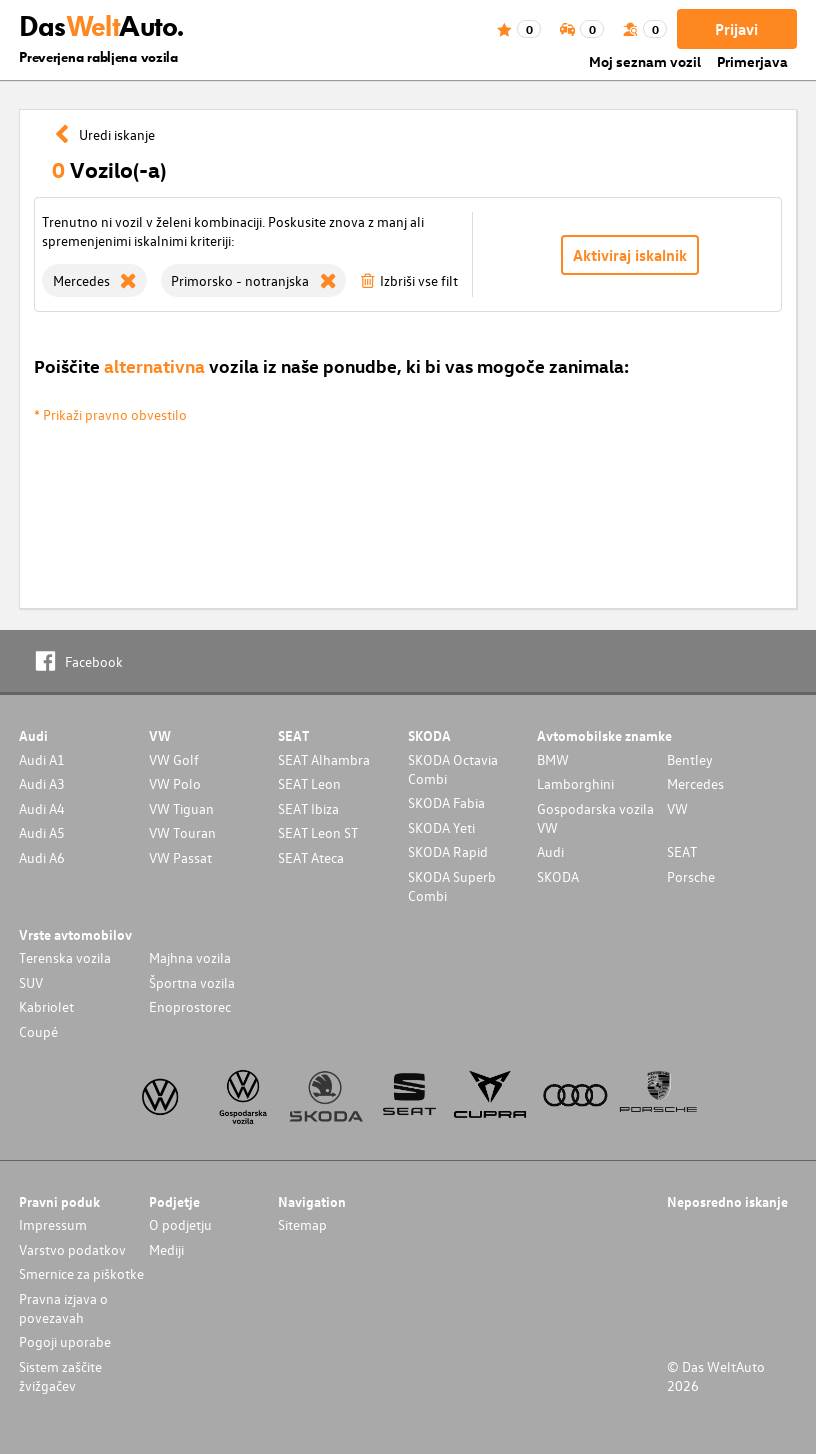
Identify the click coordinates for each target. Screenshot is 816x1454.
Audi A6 (42, 857)
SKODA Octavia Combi (453, 769)
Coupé (38, 1031)
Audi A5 (42, 832)
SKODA (558, 876)
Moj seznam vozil (645, 61)
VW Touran (182, 832)
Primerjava (752, 61)
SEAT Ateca (311, 857)
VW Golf (174, 759)
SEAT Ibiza (308, 808)
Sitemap (302, 1224)
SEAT (682, 851)
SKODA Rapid (448, 851)
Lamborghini (575, 783)
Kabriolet (46, 1006)
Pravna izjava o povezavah (63, 1308)
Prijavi (736, 29)
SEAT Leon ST (318, 832)
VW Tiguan (181, 808)
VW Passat (180, 857)
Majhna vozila (190, 957)
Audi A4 (42, 808)
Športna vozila (192, 982)
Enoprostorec (190, 1006)
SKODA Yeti (441, 827)
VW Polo (175, 783)
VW (677, 808)
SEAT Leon (309, 783)
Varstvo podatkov (72, 1249)
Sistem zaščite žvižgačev (60, 1376)
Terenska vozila (65, 957)
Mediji (166, 1249)
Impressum (53, 1224)
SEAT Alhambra (324, 759)
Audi (550, 851)
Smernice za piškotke (81, 1273)
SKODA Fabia (446, 802)
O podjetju (180, 1224)
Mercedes (695, 783)
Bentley (690, 759)
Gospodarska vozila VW (595, 818)
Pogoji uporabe (65, 1341)
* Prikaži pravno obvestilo (110, 414)
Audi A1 (42, 759)
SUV (31, 982)
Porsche (691, 876)
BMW (553, 759)
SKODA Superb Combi (452, 886)
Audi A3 (42, 783)
